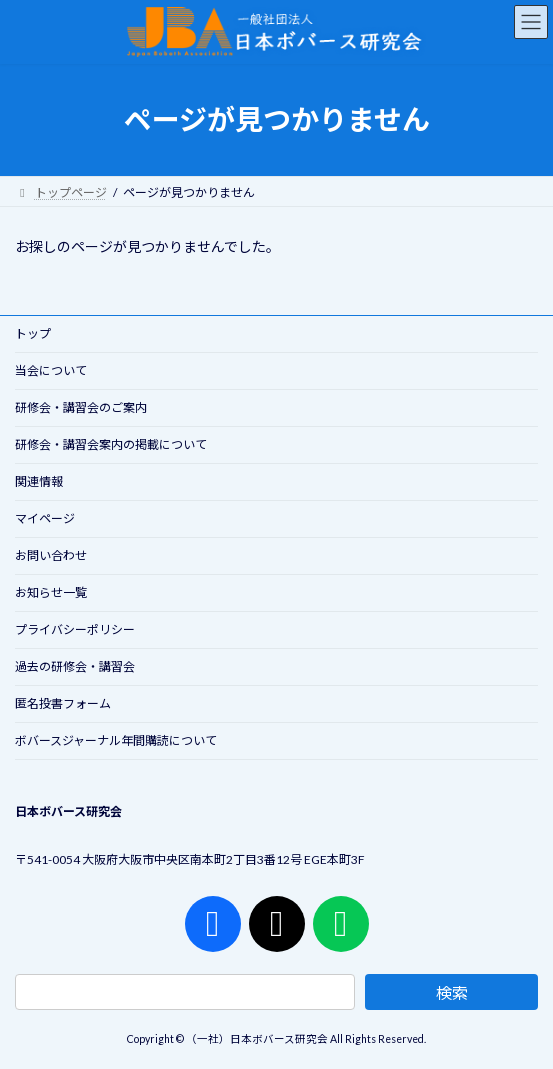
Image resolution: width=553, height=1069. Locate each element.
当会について (51, 370)
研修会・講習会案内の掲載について (111, 444)
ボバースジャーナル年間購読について (116, 740)
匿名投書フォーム (63, 703)
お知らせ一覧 (51, 592)
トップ (33, 333)
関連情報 (39, 481)
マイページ (45, 518)
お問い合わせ (51, 555)
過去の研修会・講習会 (75, 666)
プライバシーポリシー (75, 629)
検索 (452, 992)
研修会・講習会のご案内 (81, 407)
